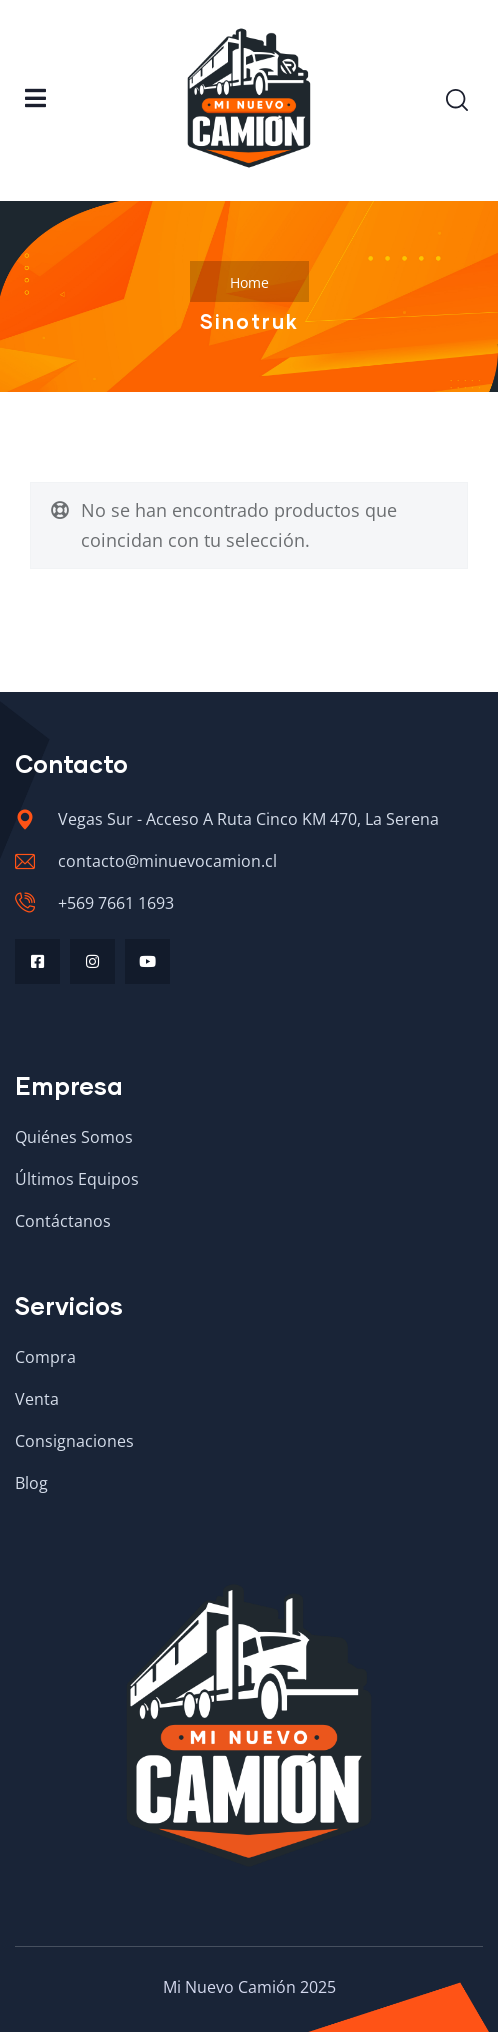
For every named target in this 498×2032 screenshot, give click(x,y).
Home (249, 282)
